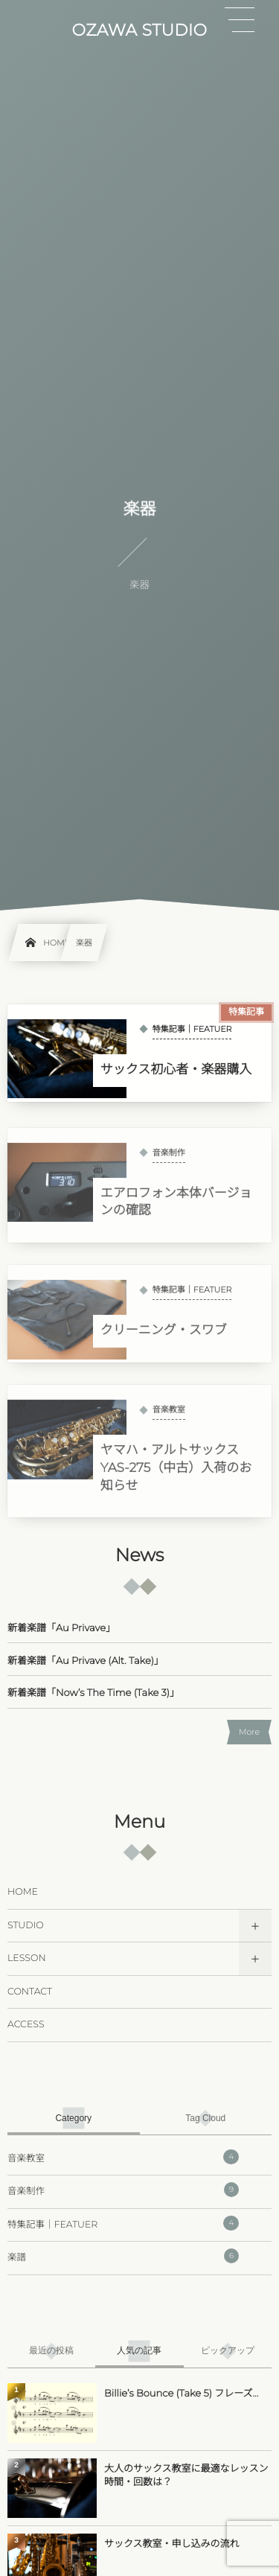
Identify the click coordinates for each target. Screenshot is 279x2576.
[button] (239, 20)
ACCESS (26, 2024)
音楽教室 (123, 2156)
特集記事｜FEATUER (123, 2223)
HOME (22, 1892)
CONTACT (29, 1992)
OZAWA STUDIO (140, 30)
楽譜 (123, 2255)
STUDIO (25, 1925)
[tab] (73, 2118)
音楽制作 (123, 2189)
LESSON (26, 1958)
